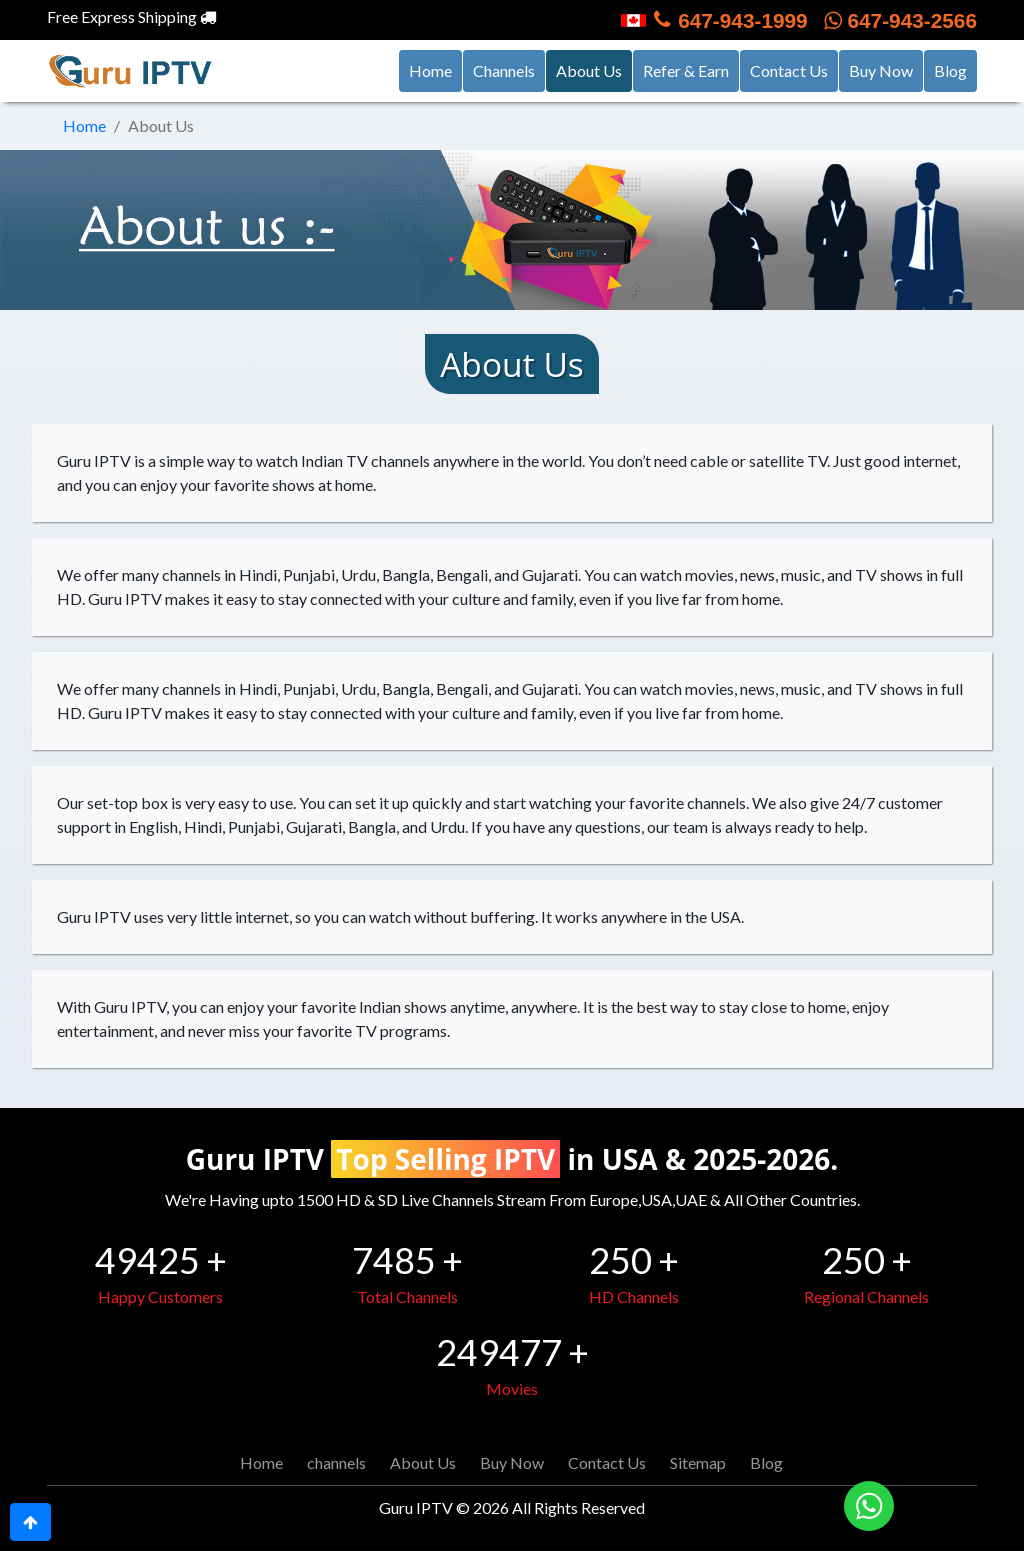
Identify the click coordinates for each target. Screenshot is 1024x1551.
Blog (950, 70)
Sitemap (698, 1462)
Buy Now (881, 70)
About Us (594, 69)
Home (430, 70)
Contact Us (789, 70)
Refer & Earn (686, 70)
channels (336, 1462)
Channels (504, 70)
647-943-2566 (900, 20)
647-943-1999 (714, 20)
